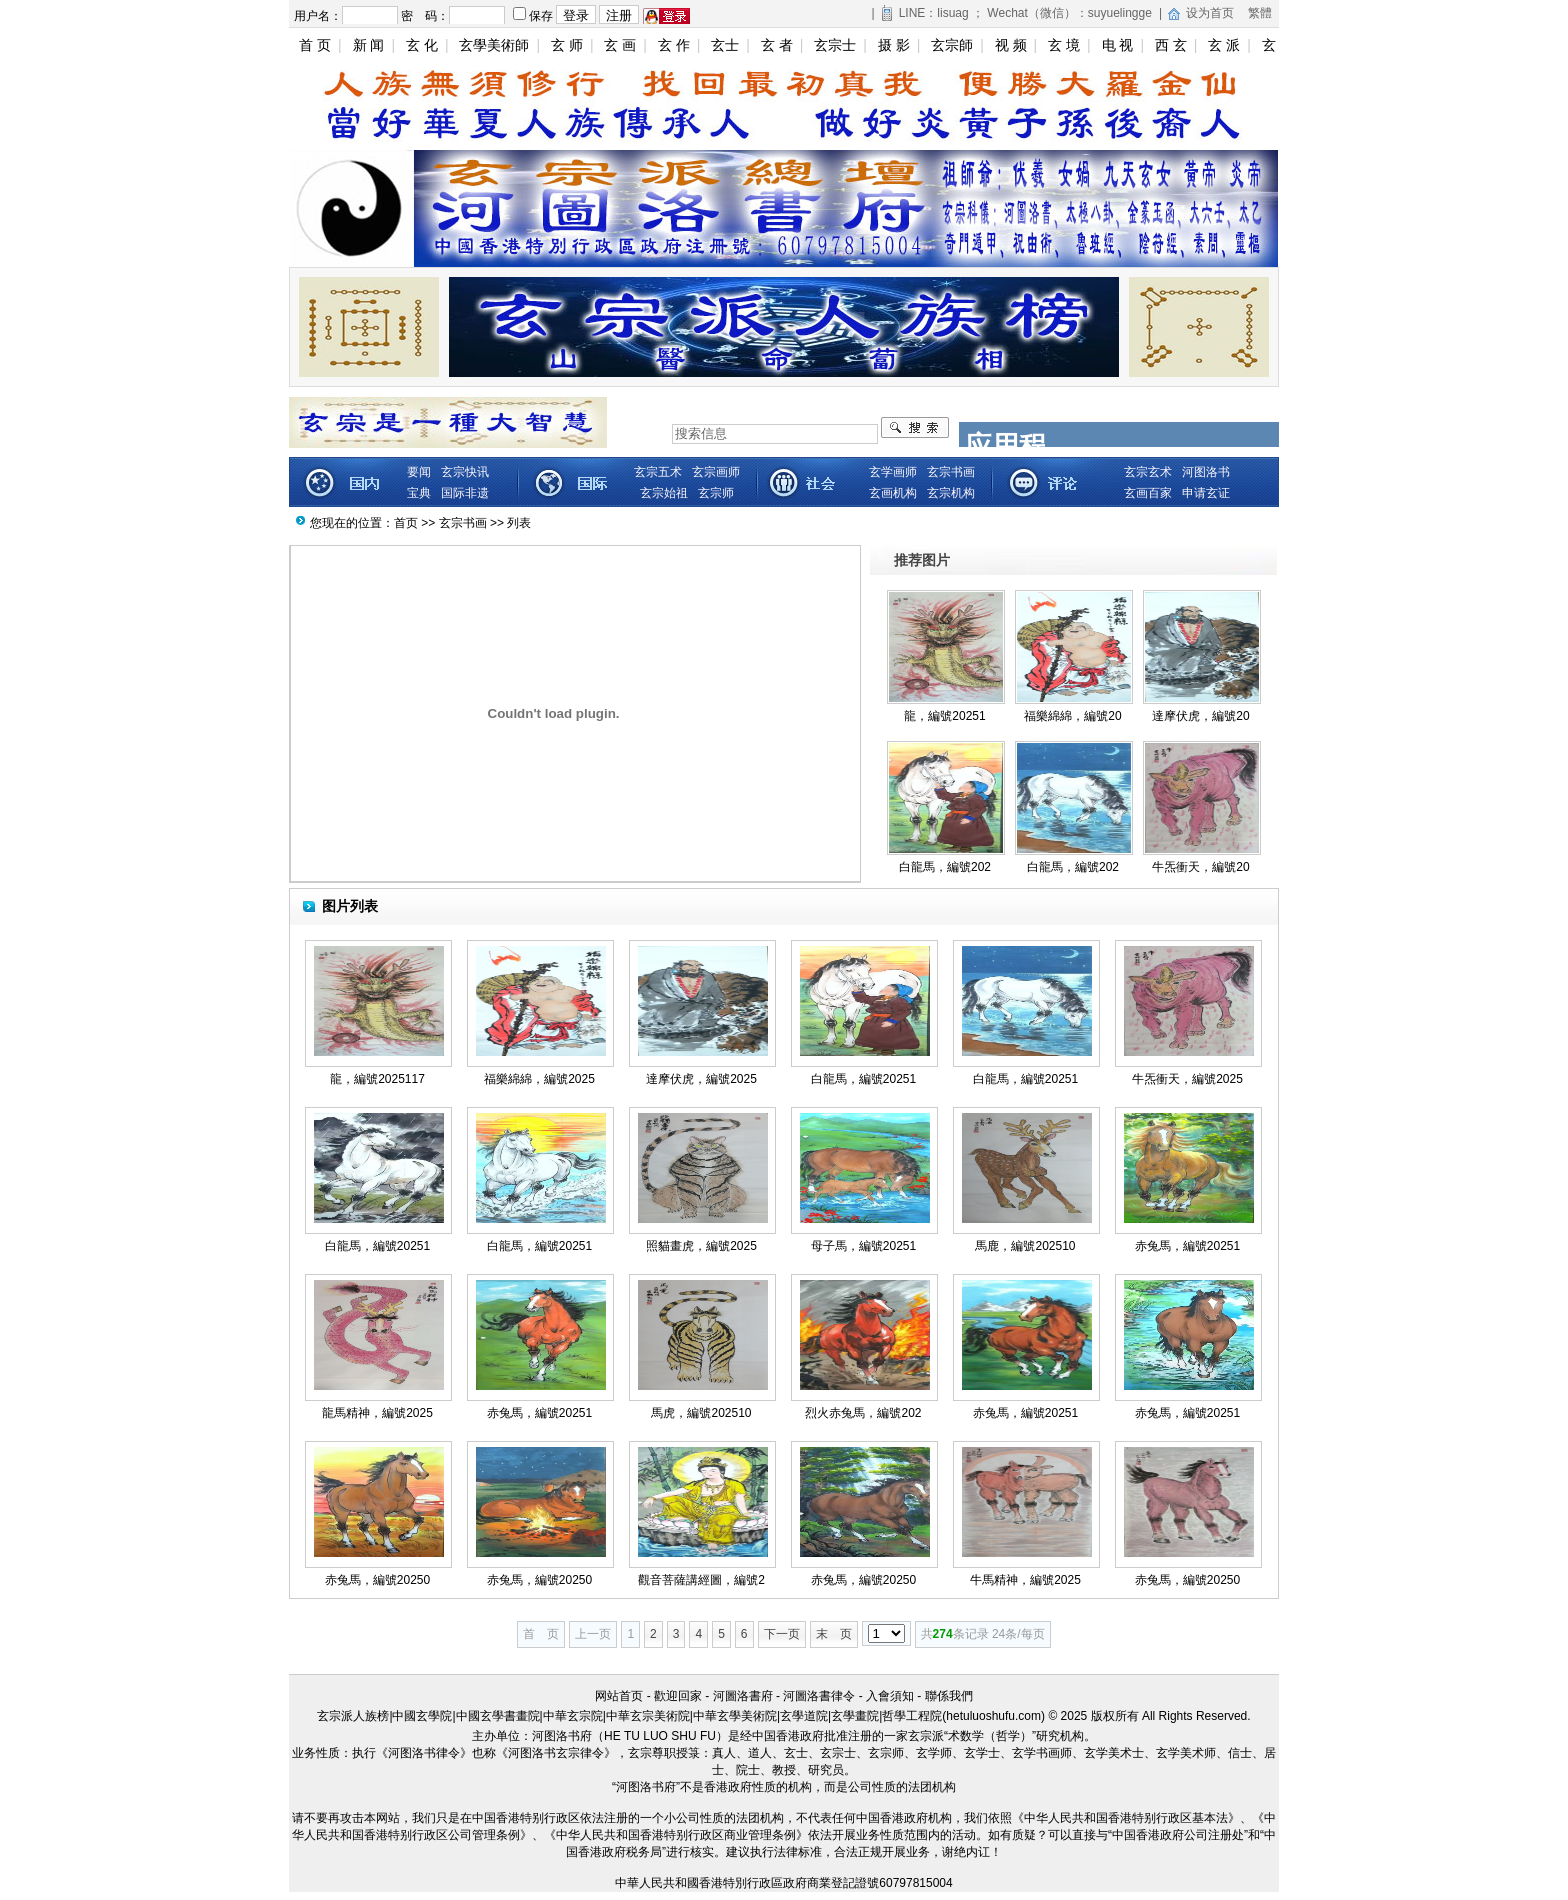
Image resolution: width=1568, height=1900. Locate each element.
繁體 (1260, 13)
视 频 (1011, 45)
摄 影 (894, 45)
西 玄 (1171, 45)
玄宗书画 (463, 523)
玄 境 (1064, 45)
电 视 (1118, 45)
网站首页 (619, 1696)
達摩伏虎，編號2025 (701, 1079)
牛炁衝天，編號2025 (1187, 1079)
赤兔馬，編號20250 (377, 1580)
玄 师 (567, 45)
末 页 (834, 1634)
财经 (576, 482)
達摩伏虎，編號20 (1200, 716)
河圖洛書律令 (819, 1696)
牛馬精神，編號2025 (1025, 1580)
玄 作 (674, 45)
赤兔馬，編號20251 (1187, 1246)
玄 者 (777, 45)
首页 (406, 523)
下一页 (782, 1634)
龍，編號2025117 (377, 1079)
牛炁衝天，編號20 (1200, 867)
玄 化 (422, 45)
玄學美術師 (494, 45)
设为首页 (1210, 13)
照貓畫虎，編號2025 (701, 1246)
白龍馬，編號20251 (863, 1079)
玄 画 (620, 45)
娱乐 (811, 482)
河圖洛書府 (743, 1696)
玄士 (725, 45)
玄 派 (1224, 45)
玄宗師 (952, 45)
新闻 (346, 482)
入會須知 (890, 1696)
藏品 (1046, 482)
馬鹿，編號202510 (1025, 1246)
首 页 (315, 45)
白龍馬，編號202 (945, 867)
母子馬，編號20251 (863, 1246)
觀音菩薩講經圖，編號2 (701, 1580)
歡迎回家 (678, 1696)
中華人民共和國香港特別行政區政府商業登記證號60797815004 (783, 1883)
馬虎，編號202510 (701, 1413)
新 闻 (369, 45)
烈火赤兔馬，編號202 (863, 1413)
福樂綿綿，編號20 (1072, 716)
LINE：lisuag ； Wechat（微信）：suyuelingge (1025, 13)
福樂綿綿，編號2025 (539, 1079)
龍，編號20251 (944, 716)
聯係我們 (949, 1696)
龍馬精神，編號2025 (377, 1413)
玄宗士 (835, 45)
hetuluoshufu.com (993, 1716)
